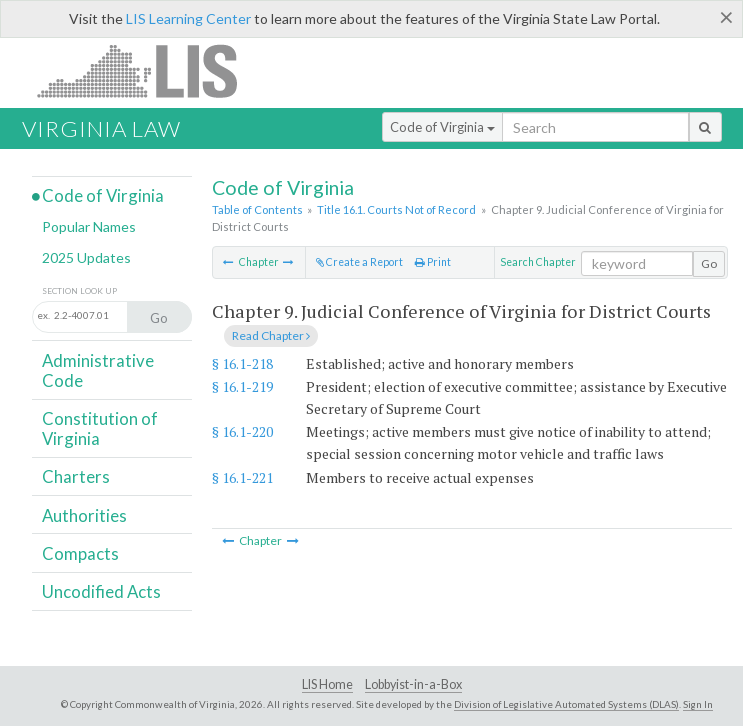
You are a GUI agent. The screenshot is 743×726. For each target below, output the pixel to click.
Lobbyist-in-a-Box (413, 684)
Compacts (80, 553)
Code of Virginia (442, 127)
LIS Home (327, 684)
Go (709, 263)
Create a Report (359, 262)
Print (433, 262)
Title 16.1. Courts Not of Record (396, 209)
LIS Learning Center (188, 18)
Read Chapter (271, 335)
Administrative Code (98, 370)
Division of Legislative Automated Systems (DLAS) (566, 704)
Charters (76, 476)
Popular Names (89, 226)
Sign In (698, 704)
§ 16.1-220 (242, 431)
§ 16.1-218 (242, 363)
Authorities (84, 515)
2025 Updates (86, 257)
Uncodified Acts (101, 591)
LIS (148, 70)
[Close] (726, 17)
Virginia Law (101, 128)
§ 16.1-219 (242, 386)
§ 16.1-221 (242, 477)
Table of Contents (257, 209)
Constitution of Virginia (100, 428)
